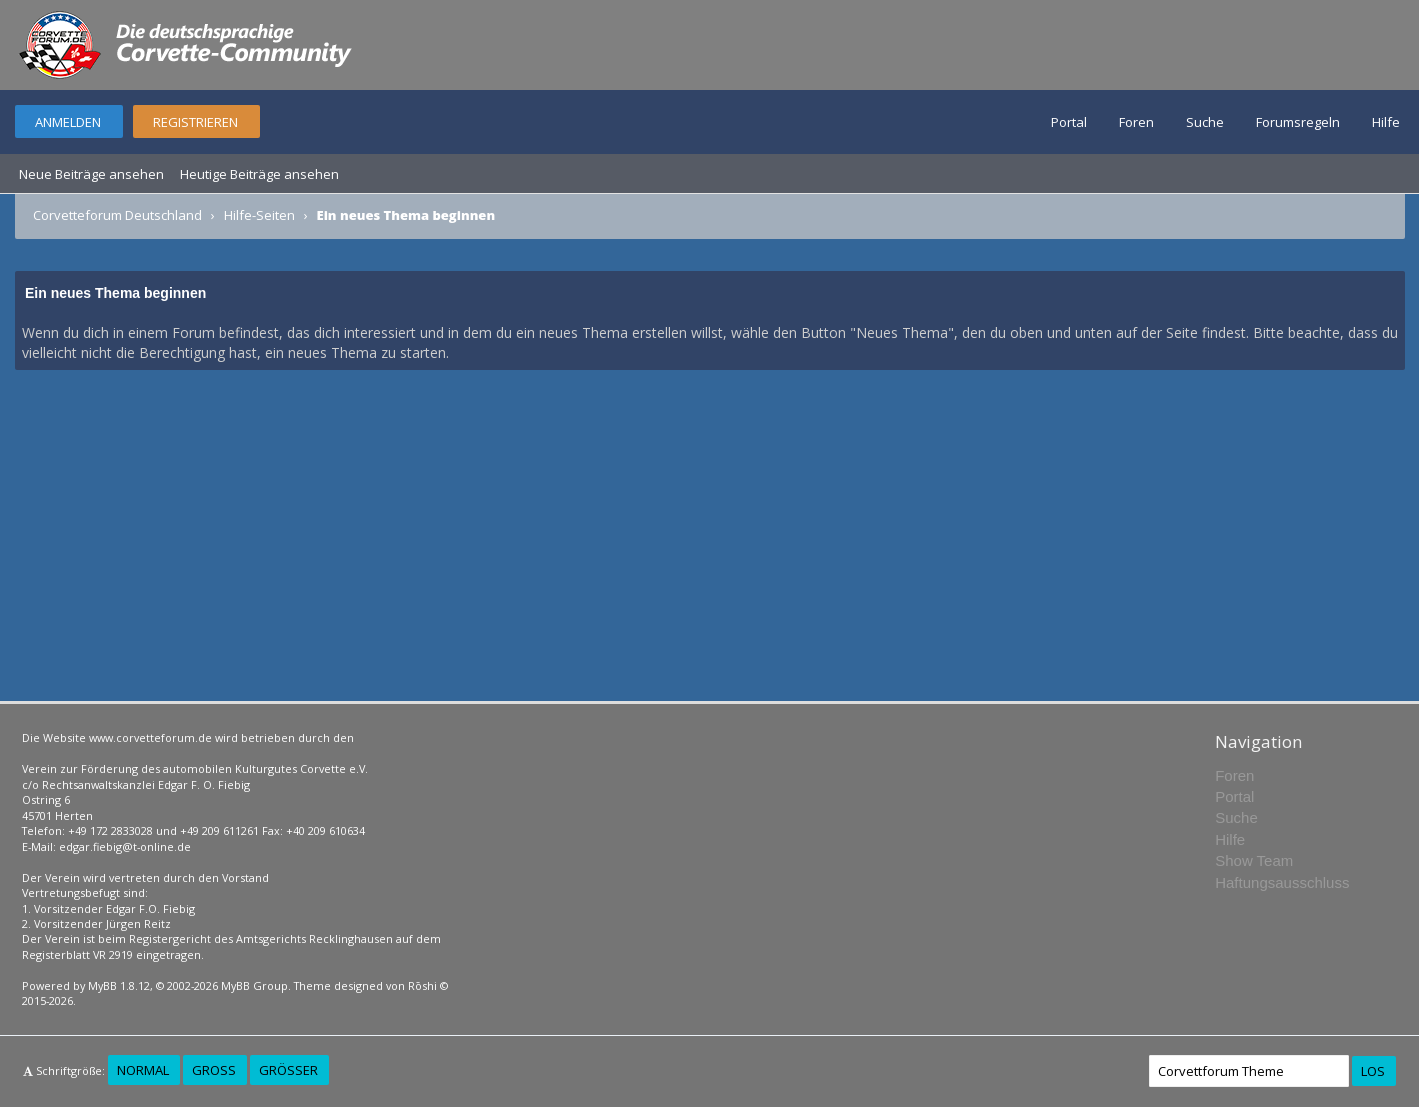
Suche (1205, 122)
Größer (288, 1070)
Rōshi (422, 985)
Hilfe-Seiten (259, 215)
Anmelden (68, 122)
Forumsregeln (1298, 122)
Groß (214, 1070)
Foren (1136, 122)
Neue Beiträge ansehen (91, 174)
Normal (143, 1070)
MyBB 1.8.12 (119, 985)
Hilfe (1386, 122)
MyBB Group (254, 985)
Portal (1069, 122)
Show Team (1254, 860)
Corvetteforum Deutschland (117, 215)
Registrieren (195, 122)
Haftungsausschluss (1282, 882)
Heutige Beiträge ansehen (259, 174)
